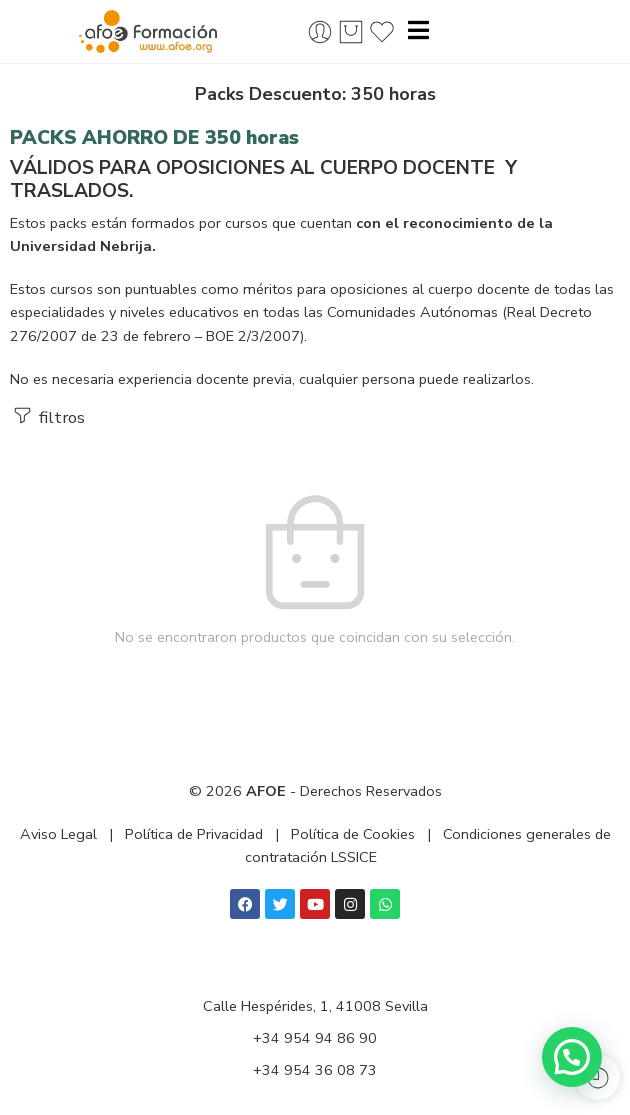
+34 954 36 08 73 (315, 1070)
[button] (572, 1057)
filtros (47, 416)
